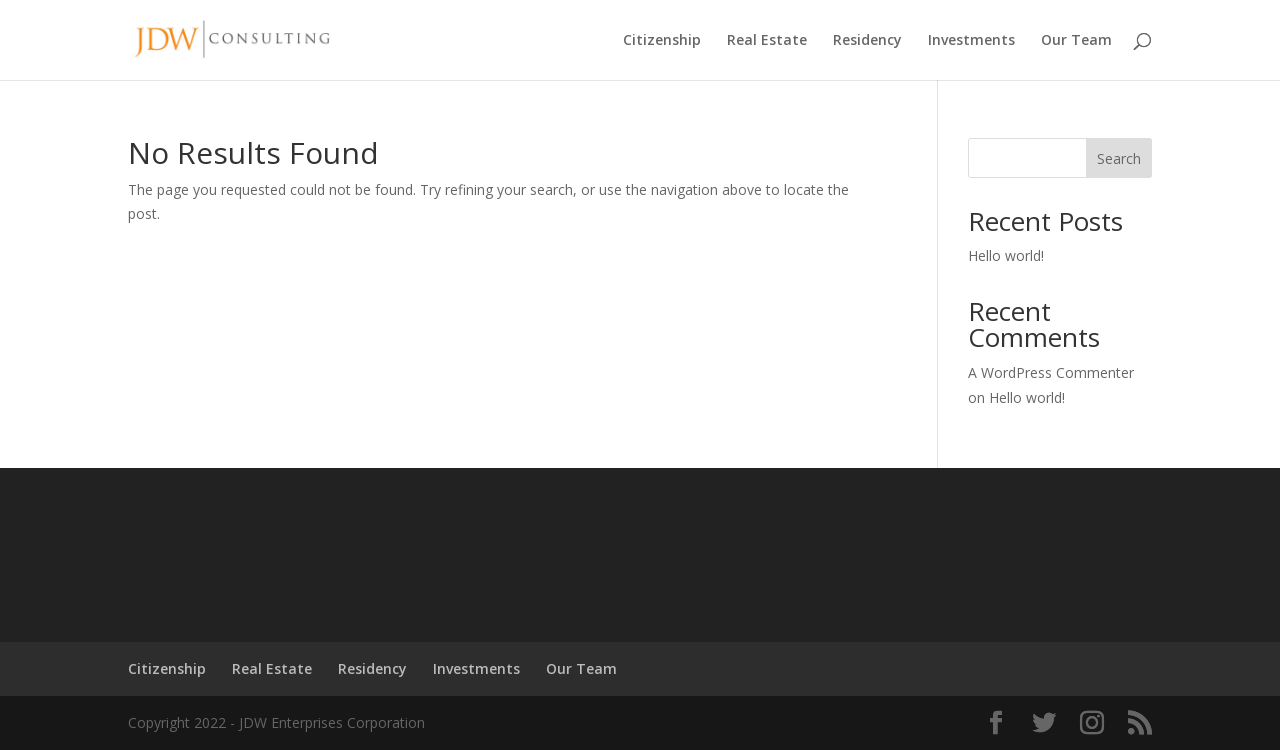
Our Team (1076, 41)
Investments (971, 41)
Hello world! (1006, 255)
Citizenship (662, 41)
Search (1119, 158)
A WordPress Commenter (1051, 372)
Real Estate (767, 41)
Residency (867, 41)
